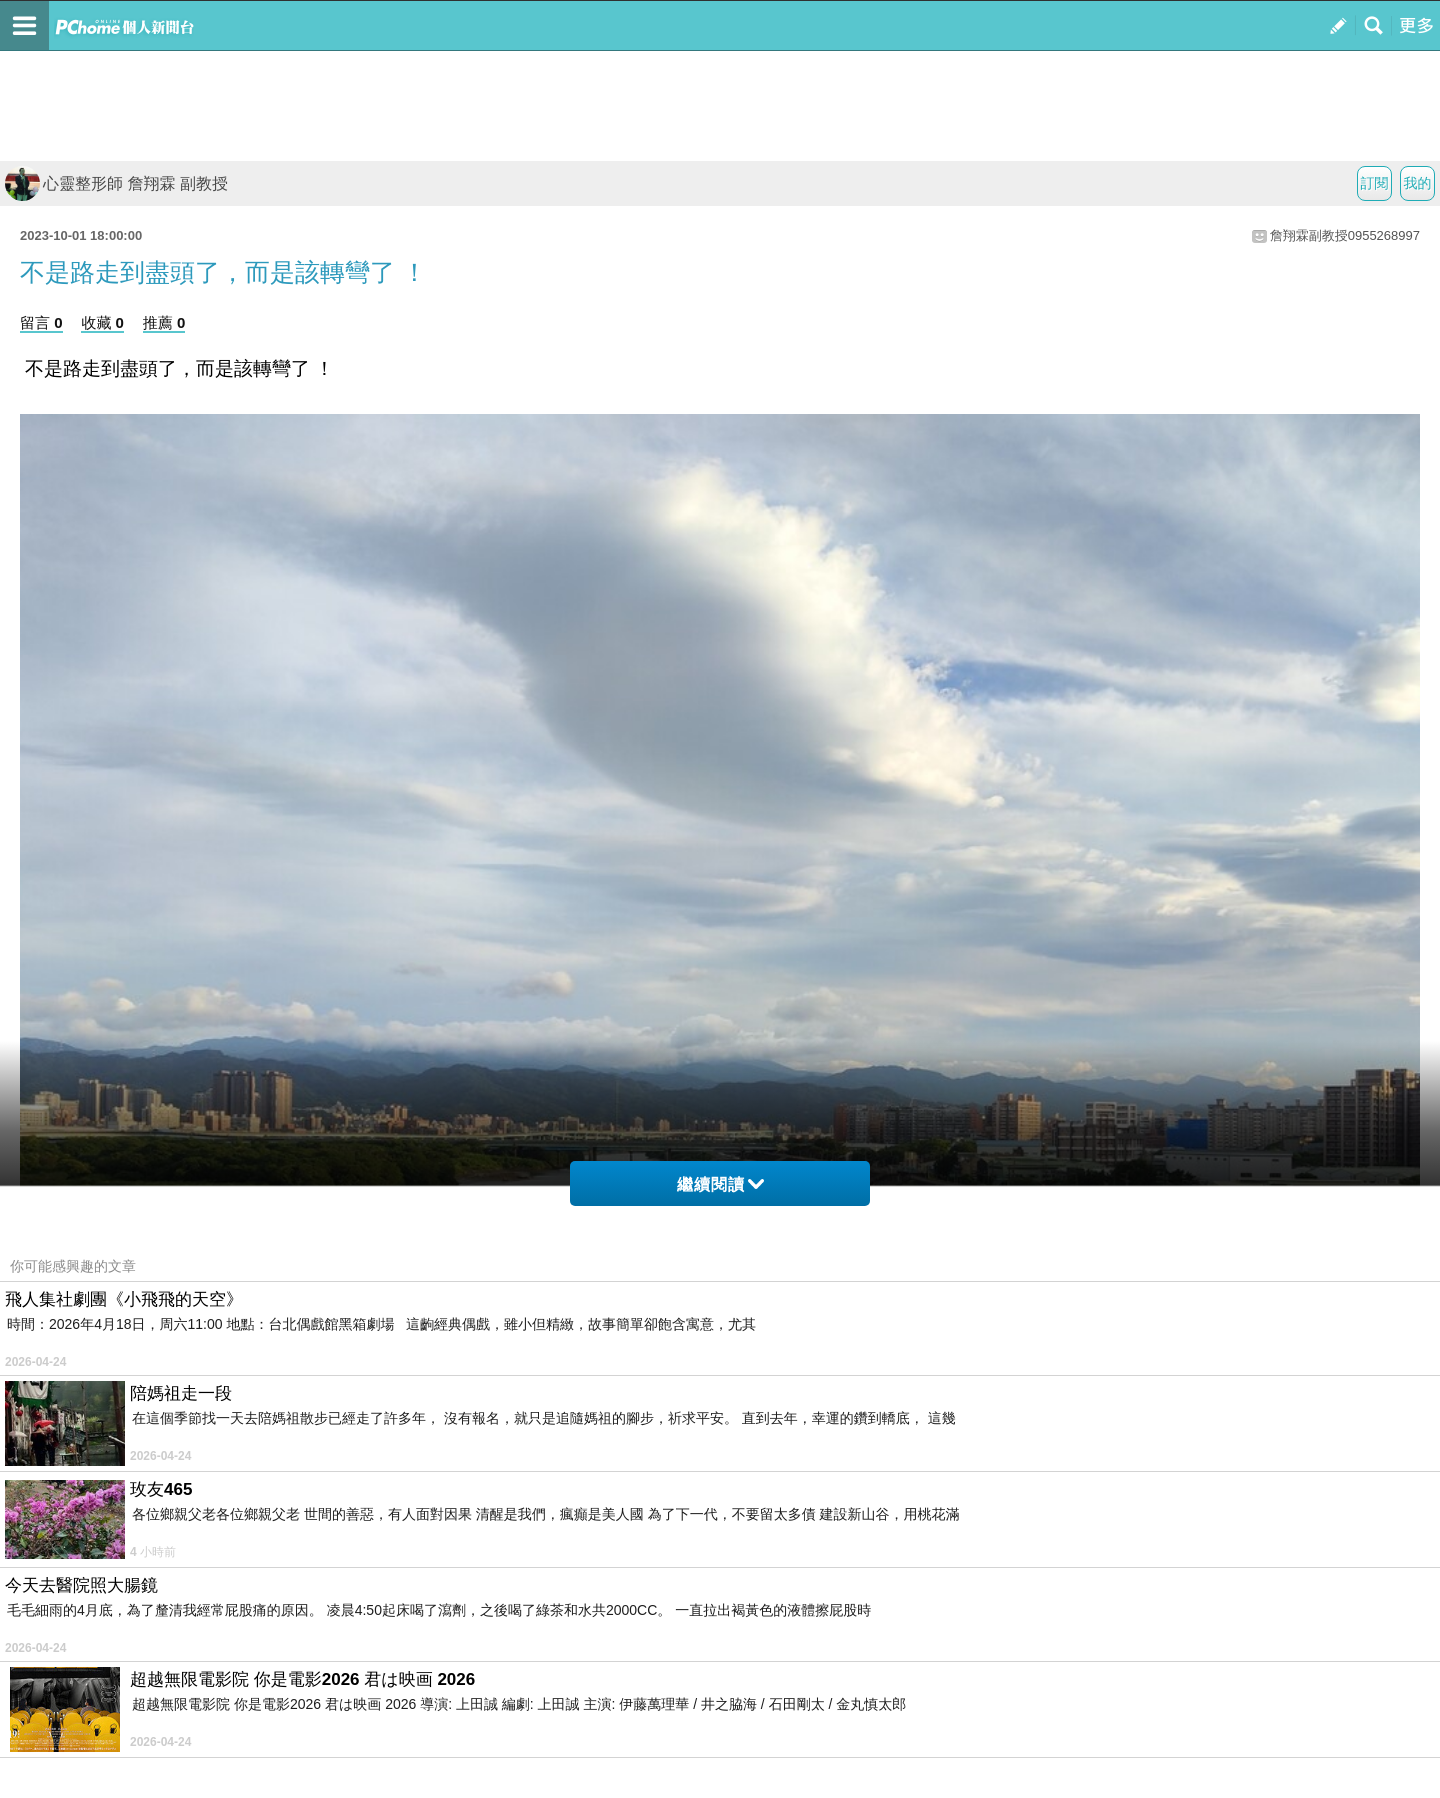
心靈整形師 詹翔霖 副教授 (116, 183)
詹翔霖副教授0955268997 (1345, 235)
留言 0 (41, 322)
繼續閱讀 (720, 1184)
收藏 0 (102, 322)
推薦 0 (164, 322)
